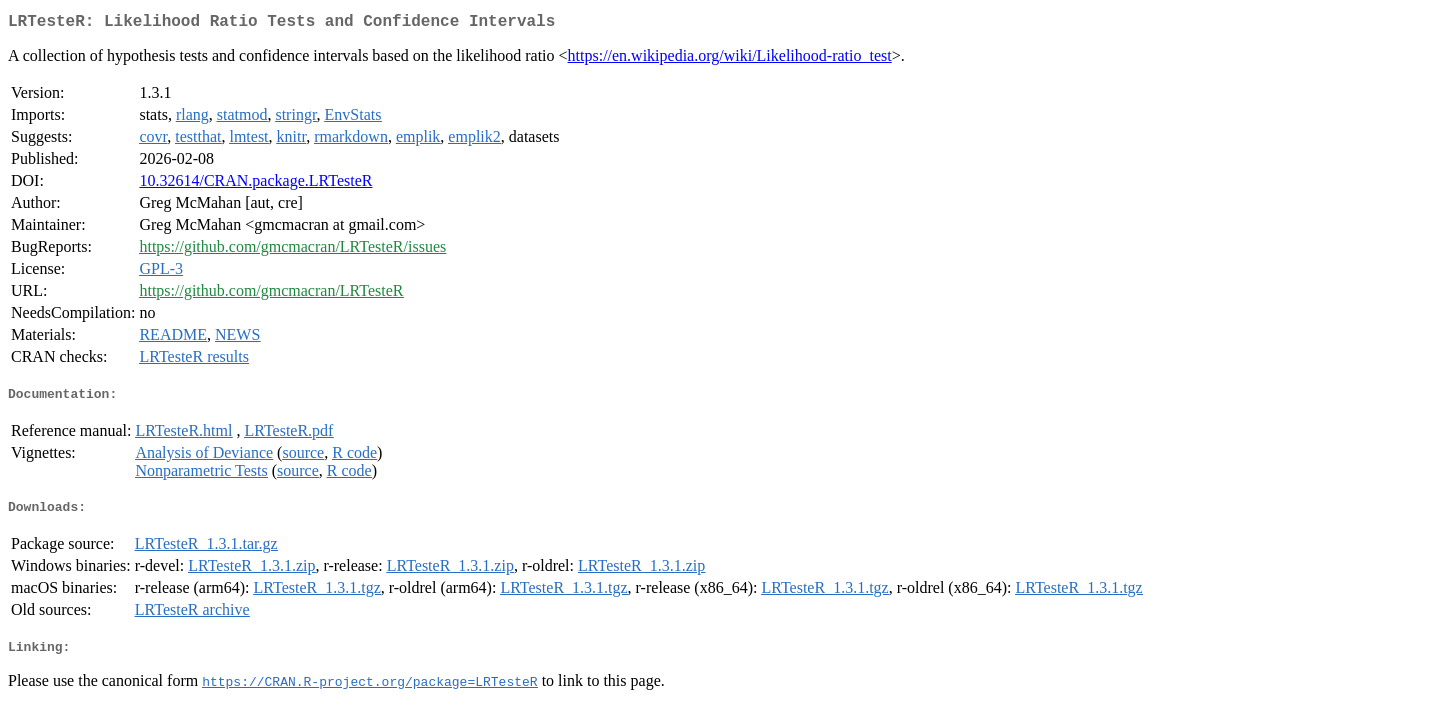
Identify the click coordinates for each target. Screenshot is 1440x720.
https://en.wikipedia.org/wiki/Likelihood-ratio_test (730, 59)
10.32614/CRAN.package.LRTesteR (255, 184)
